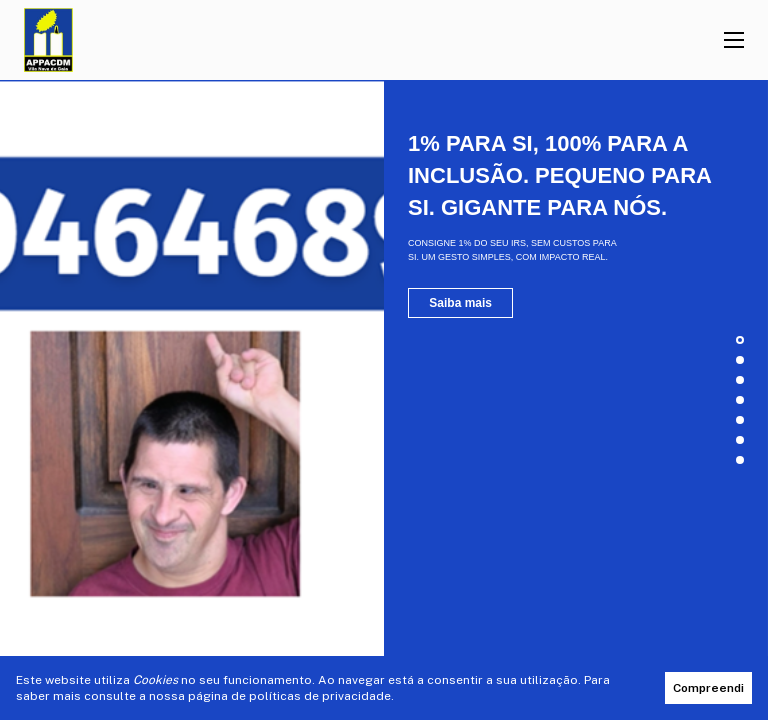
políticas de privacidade (320, 696)
